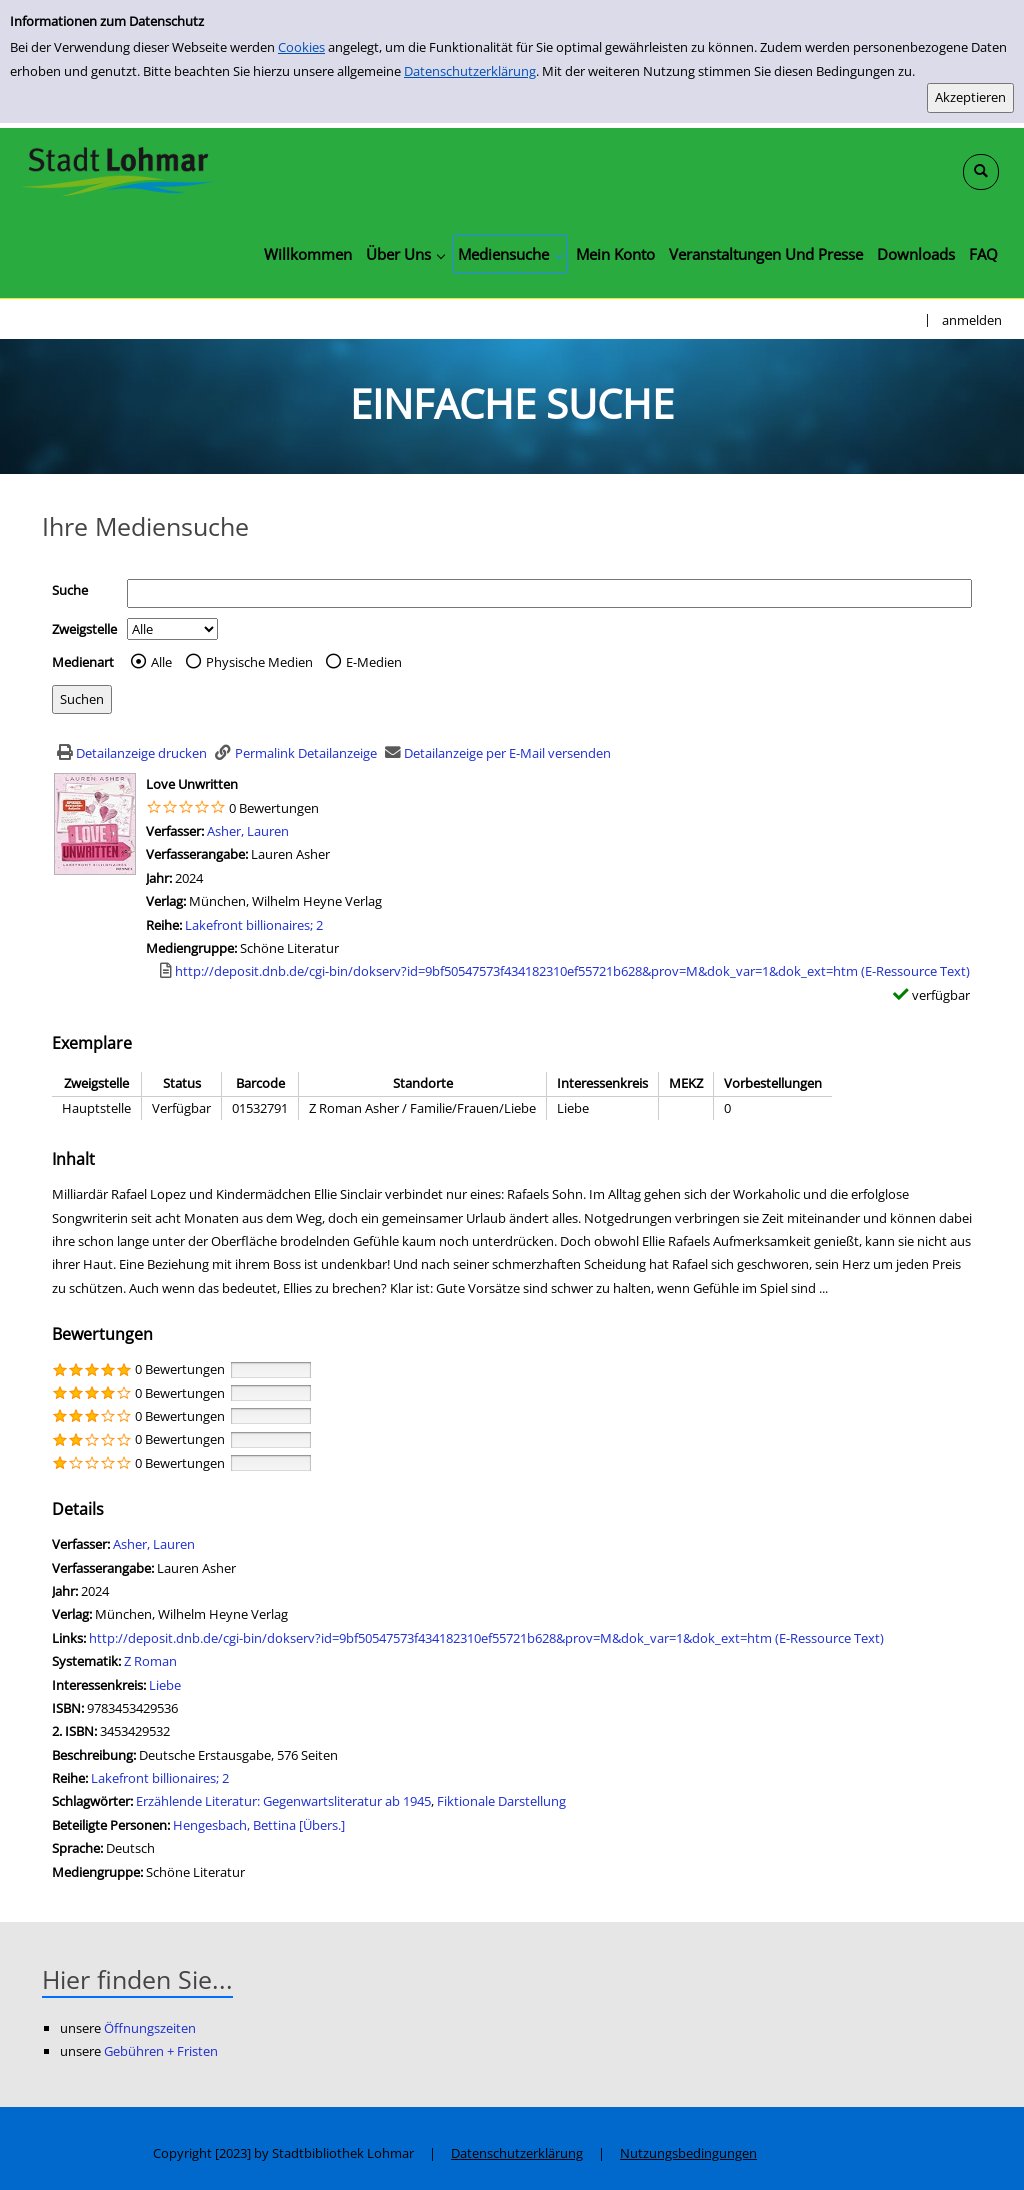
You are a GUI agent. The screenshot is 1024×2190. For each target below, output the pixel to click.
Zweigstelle (84, 629)
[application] (405, 254)
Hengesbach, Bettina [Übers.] (259, 1825)
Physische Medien (259, 662)
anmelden (972, 320)
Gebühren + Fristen (161, 2051)
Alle (161, 662)
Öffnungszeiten (150, 2028)
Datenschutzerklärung (470, 71)
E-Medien (374, 662)
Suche (70, 590)
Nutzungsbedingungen (688, 2153)
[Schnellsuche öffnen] (981, 172)
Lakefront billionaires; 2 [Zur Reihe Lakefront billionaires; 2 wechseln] (254, 925)
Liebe (165, 1685)
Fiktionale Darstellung (501, 1801)
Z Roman (150, 1661)
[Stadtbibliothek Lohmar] (117, 170)
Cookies (301, 47)
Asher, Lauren (248, 831)
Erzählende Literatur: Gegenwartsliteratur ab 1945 (283, 1801)
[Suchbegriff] (549, 593)
